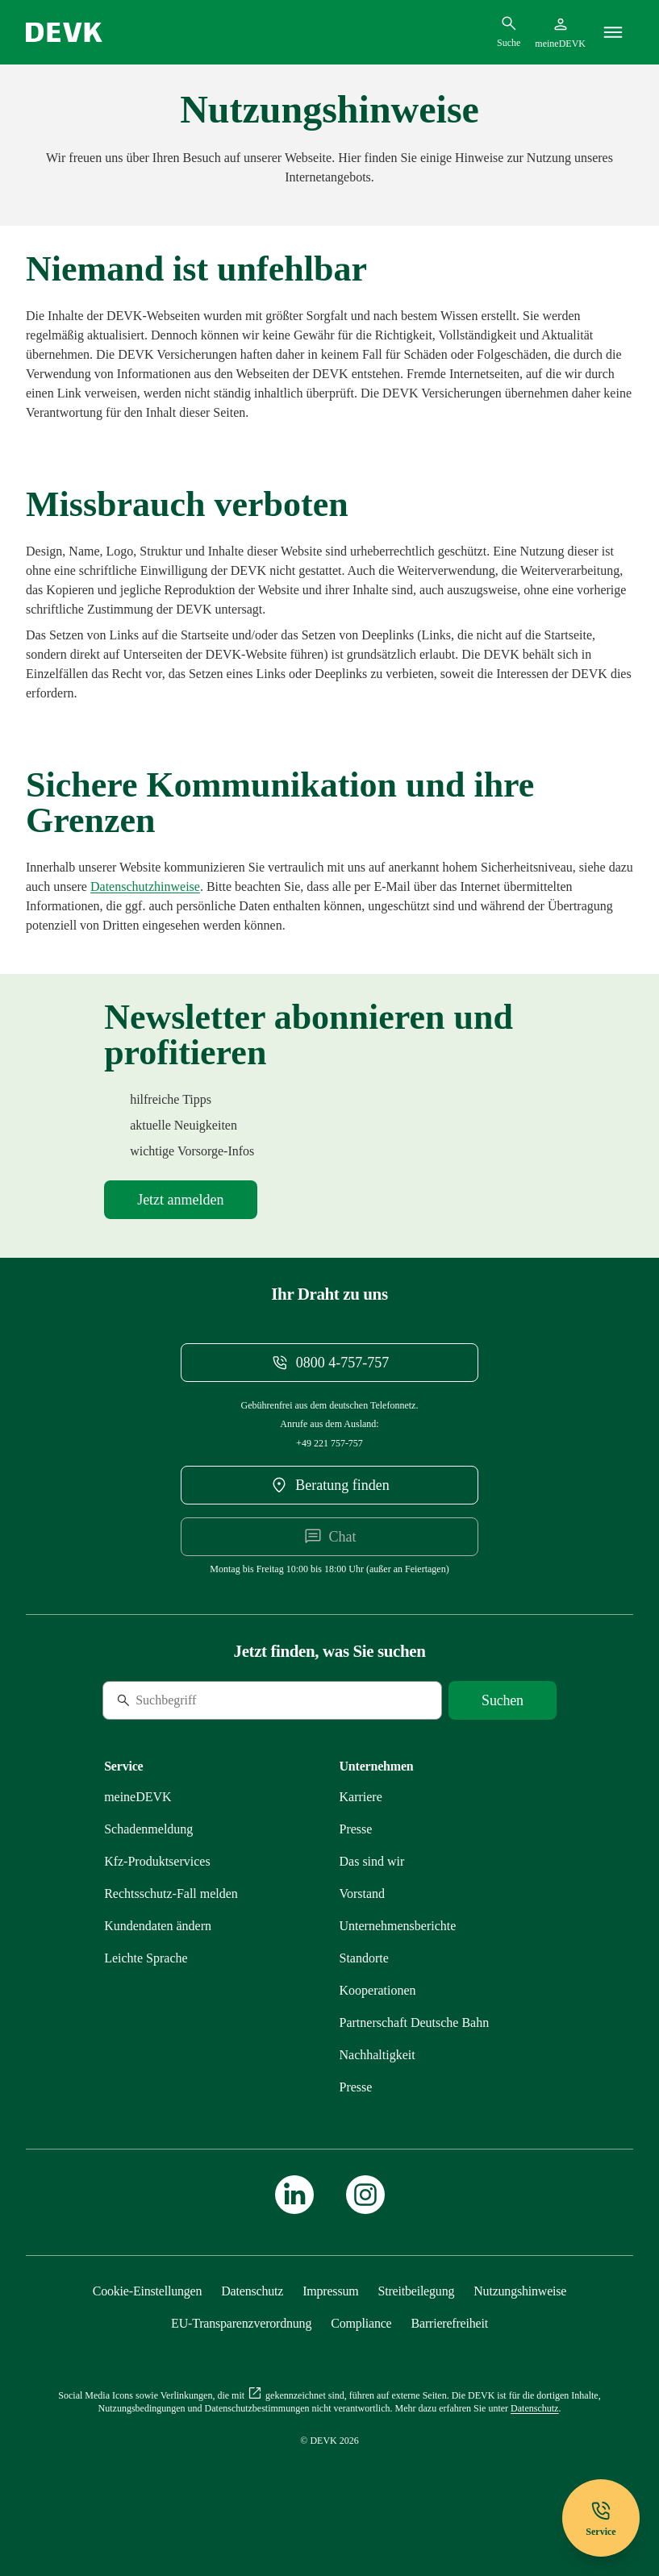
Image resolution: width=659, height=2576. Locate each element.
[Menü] (613, 32)
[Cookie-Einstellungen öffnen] (147, 2291)
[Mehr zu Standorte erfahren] (364, 1958)
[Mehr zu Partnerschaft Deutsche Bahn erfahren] (415, 2022)
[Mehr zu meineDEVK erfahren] (138, 1797)
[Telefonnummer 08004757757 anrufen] (329, 1362)
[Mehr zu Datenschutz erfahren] (145, 886)
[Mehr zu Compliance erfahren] (361, 2323)
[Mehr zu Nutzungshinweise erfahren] (519, 2291)
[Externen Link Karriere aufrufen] (361, 1797)
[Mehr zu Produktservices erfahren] (157, 1861)
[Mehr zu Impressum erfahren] (330, 2291)
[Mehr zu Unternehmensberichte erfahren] (398, 1926)
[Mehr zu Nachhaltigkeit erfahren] (377, 2055)
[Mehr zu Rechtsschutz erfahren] (171, 1893)
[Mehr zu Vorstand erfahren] (363, 1893)
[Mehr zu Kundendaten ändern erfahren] (157, 1926)
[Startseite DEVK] (64, 32)
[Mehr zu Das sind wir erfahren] (372, 1861)
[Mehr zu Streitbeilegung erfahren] (415, 2291)
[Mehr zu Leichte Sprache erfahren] (146, 1958)
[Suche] (213, 1700)
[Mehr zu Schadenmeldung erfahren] (148, 1829)
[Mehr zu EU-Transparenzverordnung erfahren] (241, 2323)
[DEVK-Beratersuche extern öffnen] (329, 1485)
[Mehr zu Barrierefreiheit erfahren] (449, 2323)
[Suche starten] (502, 1700)
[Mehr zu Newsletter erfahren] (180, 1199)
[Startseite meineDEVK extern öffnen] (560, 32)
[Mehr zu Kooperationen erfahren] (378, 1990)
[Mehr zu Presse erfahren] (356, 1829)
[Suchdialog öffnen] (509, 31)
